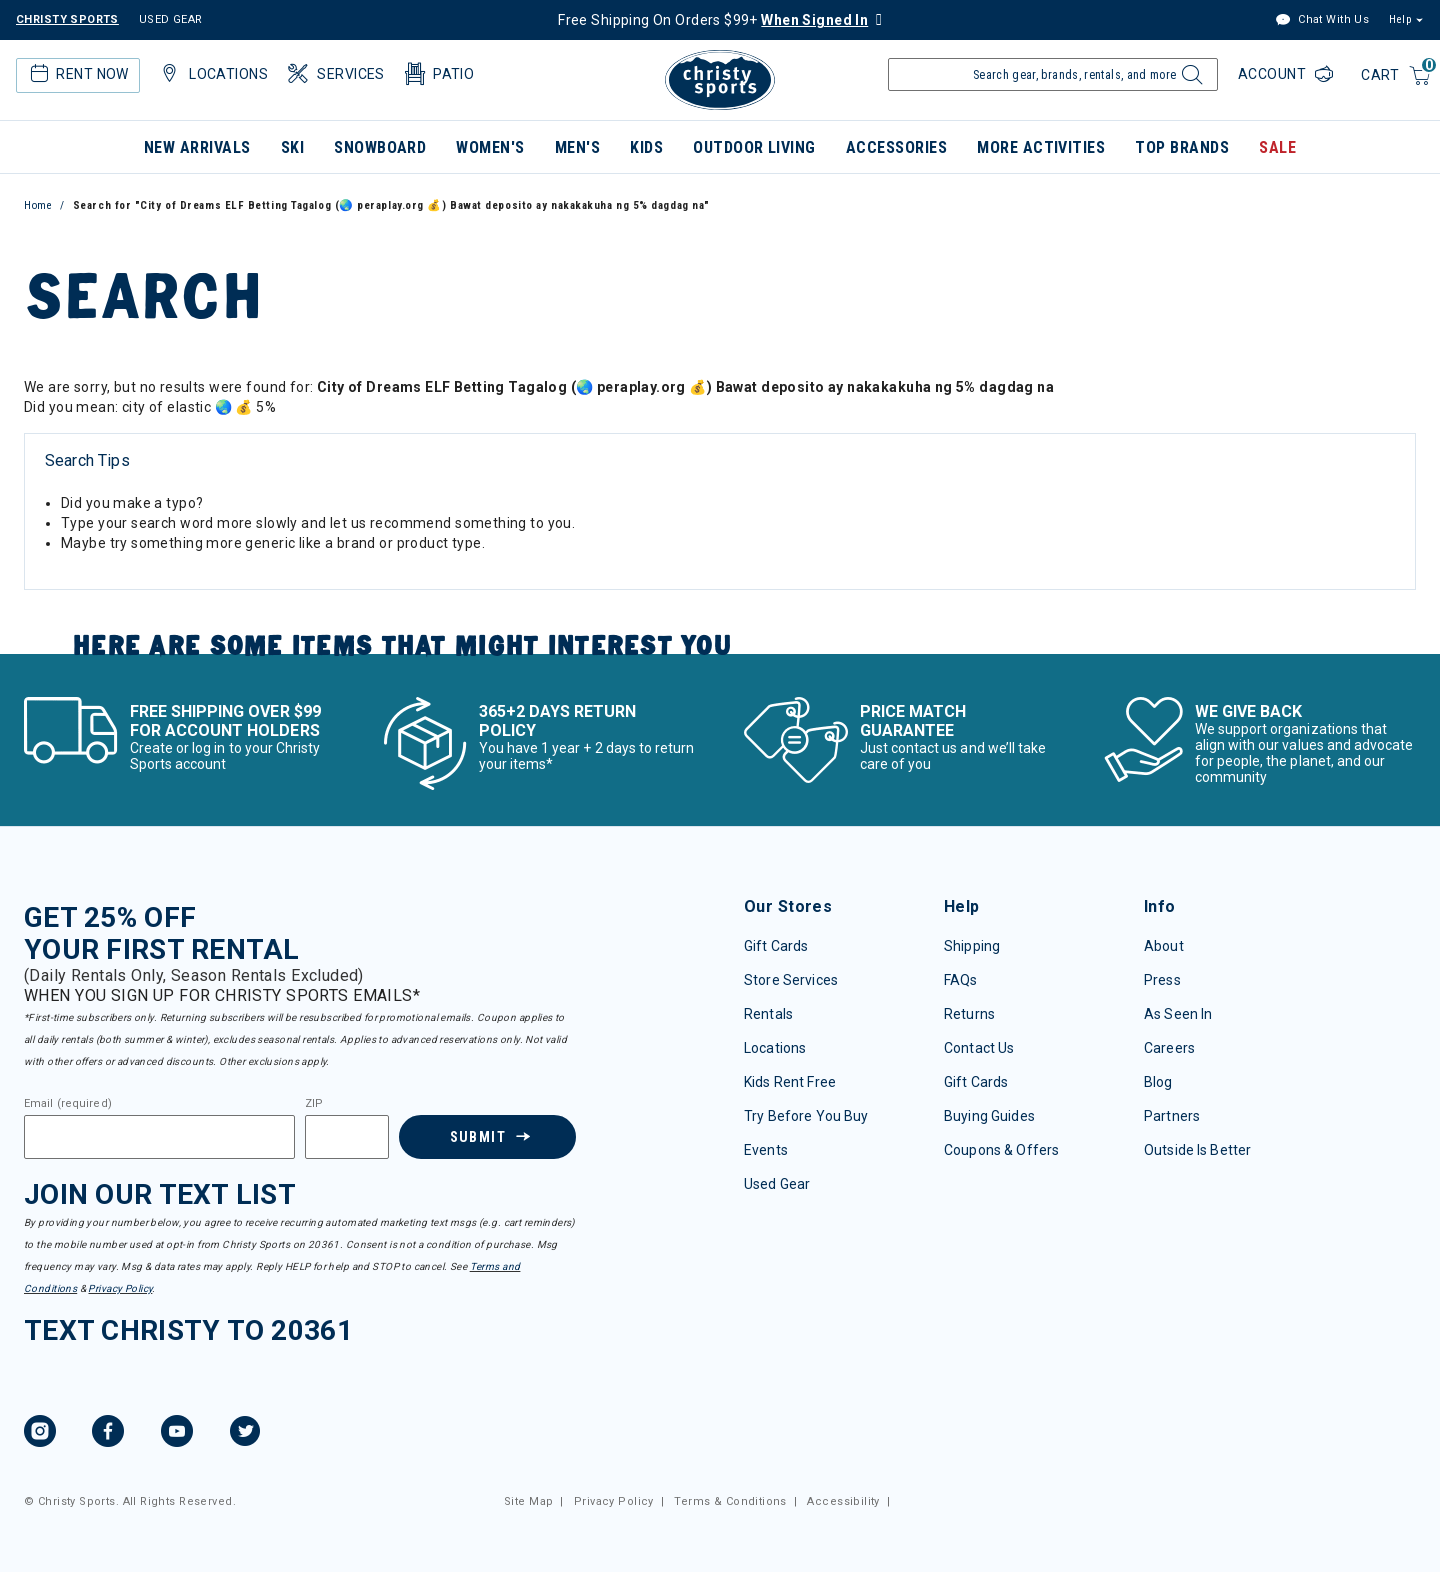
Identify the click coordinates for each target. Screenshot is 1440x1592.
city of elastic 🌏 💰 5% (199, 407)
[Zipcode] (347, 1137)
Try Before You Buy (806, 1116)
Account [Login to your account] (1274, 74)
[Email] (159, 1137)
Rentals (768, 1014)
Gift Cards (776, 946)
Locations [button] (212, 74)
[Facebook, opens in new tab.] (108, 1434)
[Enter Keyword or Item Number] (1053, 74)
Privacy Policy (120, 1288)
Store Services (791, 980)
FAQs (961, 980)
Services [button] (334, 74)
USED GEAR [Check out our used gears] (171, 19)
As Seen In (1178, 1014)
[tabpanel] (720, 515)
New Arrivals (197, 147)
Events (766, 1150)
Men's (577, 147)
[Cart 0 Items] (1396, 76)
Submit (477, 1137)
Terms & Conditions (730, 1501)
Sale (1277, 147)
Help (1400, 19)
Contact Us (979, 1048)
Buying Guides (989, 1116)
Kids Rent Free (790, 1082)
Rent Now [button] (77, 74)
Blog (1158, 1082)
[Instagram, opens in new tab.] (40, 1434)
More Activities (1041, 147)
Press (1162, 980)
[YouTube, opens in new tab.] (177, 1434)
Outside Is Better (1197, 1150)
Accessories (896, 147)
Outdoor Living (754, 147)
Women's (490, 147)
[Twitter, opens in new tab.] (245, 1434)
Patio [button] (438, 74)
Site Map (528, 1501)
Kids (646, 147)
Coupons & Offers (1001, 1150)
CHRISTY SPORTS (67, 19)
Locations (775, 1048)
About (1164, 946)
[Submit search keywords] (1189, 80)
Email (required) (68, 1104)
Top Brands (1182, 147)
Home (38, 205)
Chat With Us (1322, 20)
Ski (292, 147)
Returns (969, 1014)
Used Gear (777, 1184)
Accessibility (843, 1501)
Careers (1169, 1048)
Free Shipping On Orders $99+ (713, 20)
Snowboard (380, 147)
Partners (1172, 1116)
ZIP (314, 1104)
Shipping (972, 946)
